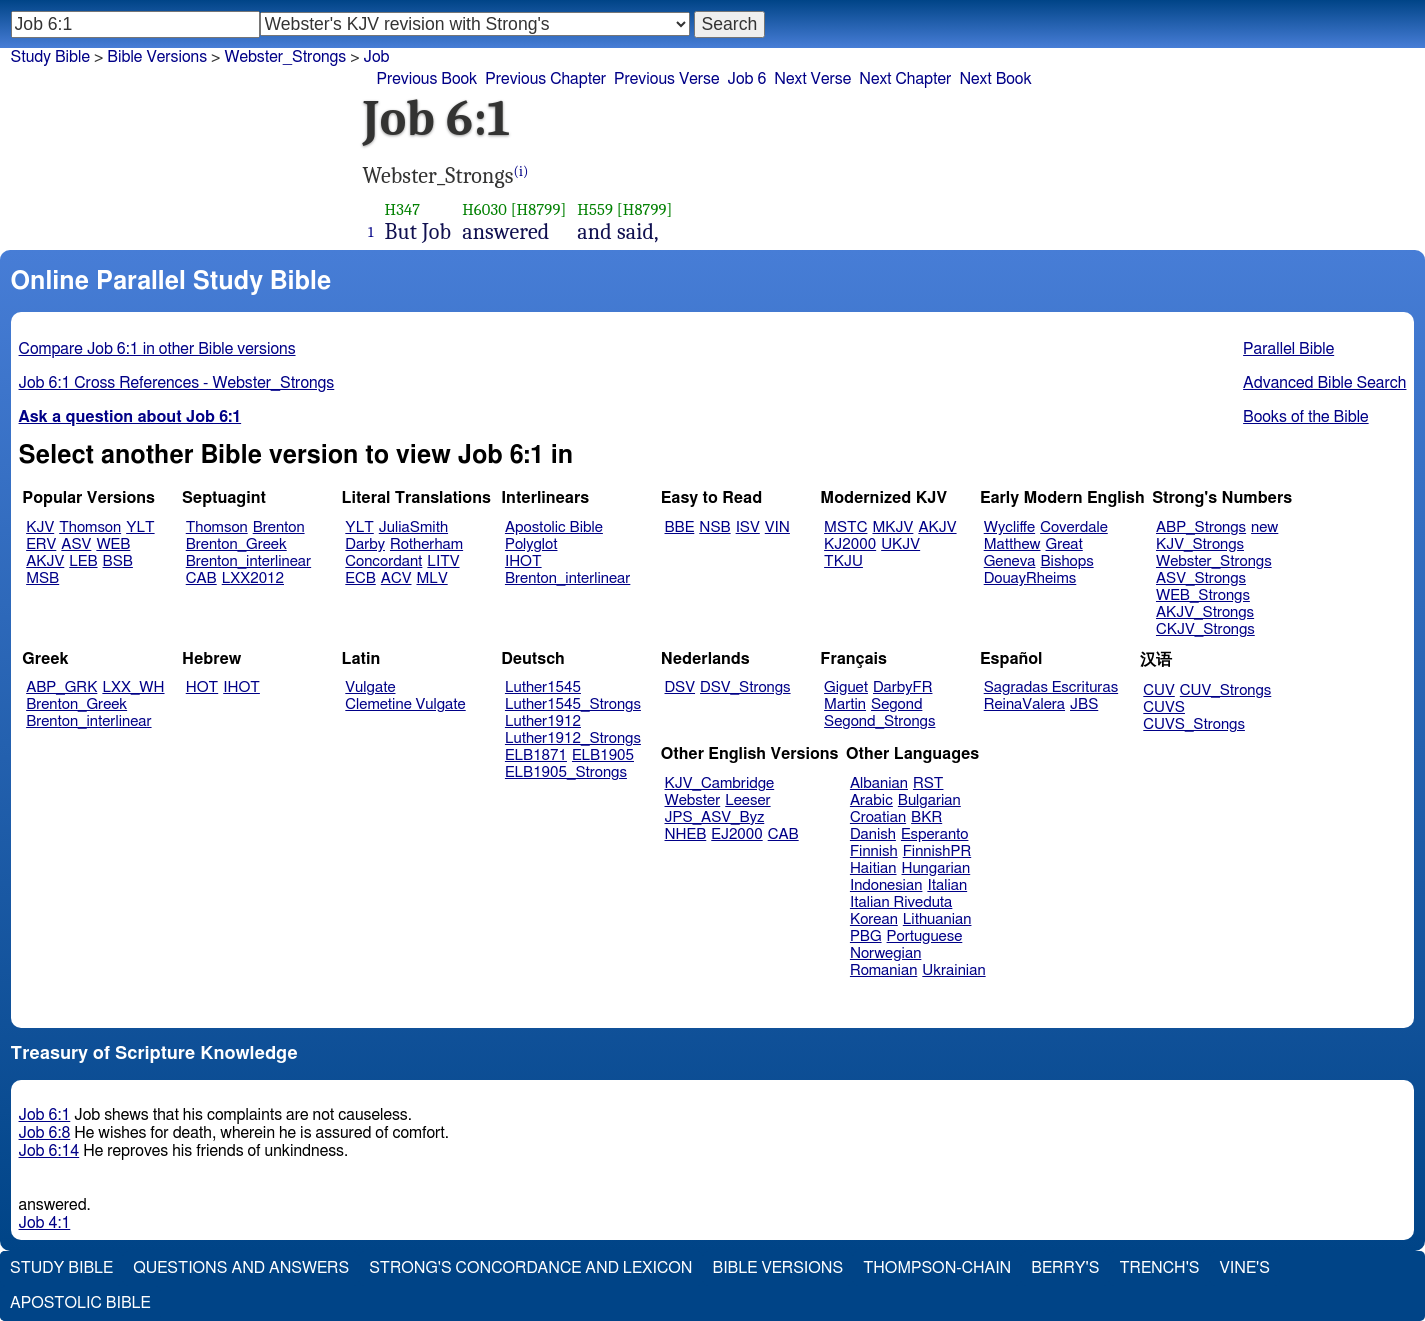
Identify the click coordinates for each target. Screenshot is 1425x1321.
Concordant (383, 561)
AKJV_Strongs (1205, 612)
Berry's (1065, 1268)
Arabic (871, 800)
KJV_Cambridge (720, 783)
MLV (431, 578)
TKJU (843, 561)
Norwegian (885, 953)
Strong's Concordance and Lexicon (530, 1268)
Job (377, 57)
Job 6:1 (45, 1115)
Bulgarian (929, 800)
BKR (926, 817)
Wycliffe (1009, 527)
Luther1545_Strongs (573, 704)
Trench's (1159, 1268)
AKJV (45, 561)
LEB (83, 561)
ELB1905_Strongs (566, 772)
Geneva (1010, 561)
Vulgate (370, 687)
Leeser (747, 800)
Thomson (90, 527)
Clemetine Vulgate (405, 704)
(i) (521, 171)
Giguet (846, 687)
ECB (360, 578)
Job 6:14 (49, 1151)
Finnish (874, 851)
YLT (140, 527)
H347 (403, 209)
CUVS (1164, 707)
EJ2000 (736, 834)
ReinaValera (1024, 704)
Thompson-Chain (937, 1268)
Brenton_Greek (236, 544)
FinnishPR (937, 851)
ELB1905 (603, 755)
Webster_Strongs (1214, 561)
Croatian (878, 817)
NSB (714, 527)
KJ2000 (850, 544)
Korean (874, 919)
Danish (873, 834)
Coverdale (1074, 527)
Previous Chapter (545, 79)
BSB (118, 561)
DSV (680, 687)
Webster (693, 800)
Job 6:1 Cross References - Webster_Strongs (177, 383)
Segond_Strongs (879, 721)
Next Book (995, 79)
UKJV (900, 544)
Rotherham (426, 544)
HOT (202, 687)
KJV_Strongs (1200, 544)
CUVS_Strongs (1194, 724)
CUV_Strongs (1225, 690)
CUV (1159, 690)
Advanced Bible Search (1324, 383)
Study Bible (50, 57)
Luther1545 (543, 687)
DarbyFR (903, 687)
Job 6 (746, 79)
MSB (42, 578)
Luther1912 (543, 721)
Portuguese (925, 936)
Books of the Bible (1306, 417)
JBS (1084, 704)
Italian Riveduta (901, 902)
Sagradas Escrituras (1051, 687)
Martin (845, 704)
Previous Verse (666, 79)
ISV (748, 527)
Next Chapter (905, 79)
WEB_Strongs (1203, 595)
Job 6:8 (45, 1133)
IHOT (523, 561)
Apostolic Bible (80, 1303)
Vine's (1245, 1268)
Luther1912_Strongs (573, 738)
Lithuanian (937, 919)
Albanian (879, 783)
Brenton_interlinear (248, 561)
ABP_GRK (61, 687)
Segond (896, 704)
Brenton (279, 527)
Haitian (873, 868)
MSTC (845, 527)
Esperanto (935, 834)
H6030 (484, 209)
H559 (595, 209)
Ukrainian (953, 970)
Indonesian (886, 885)
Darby (365, 544)
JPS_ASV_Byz (715, 817)
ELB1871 (536, 755)
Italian (947, 885)
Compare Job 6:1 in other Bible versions (157, 349)
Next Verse (812, 79)
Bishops (1066, 561)
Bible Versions (157, 57)
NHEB (686, 834)
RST (928, 783)
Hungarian (936, 868)
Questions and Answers (241, 1268)
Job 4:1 (45, 1223)
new (1264, 527)
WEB (113, 544)
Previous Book (427, 79)
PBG (866, 936)
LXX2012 (253, 578)
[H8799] (539, 209)
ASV (76, 544)
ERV (41, 544)
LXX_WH (133, 687)
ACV (396, 578)
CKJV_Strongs (1205, 629)
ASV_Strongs (1201, 578)
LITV (443, 561)
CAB (201, 578)
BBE (680, 527)
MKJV (892, 527)
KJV (40, 527)
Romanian (883, 970)
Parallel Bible (1288, 349)
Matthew (1012, 544)
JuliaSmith (413, 527)
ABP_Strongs (1201, 527)
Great (1064, 544)
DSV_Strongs (745, 687)
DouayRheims (1030, 578)
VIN (777, 527)
